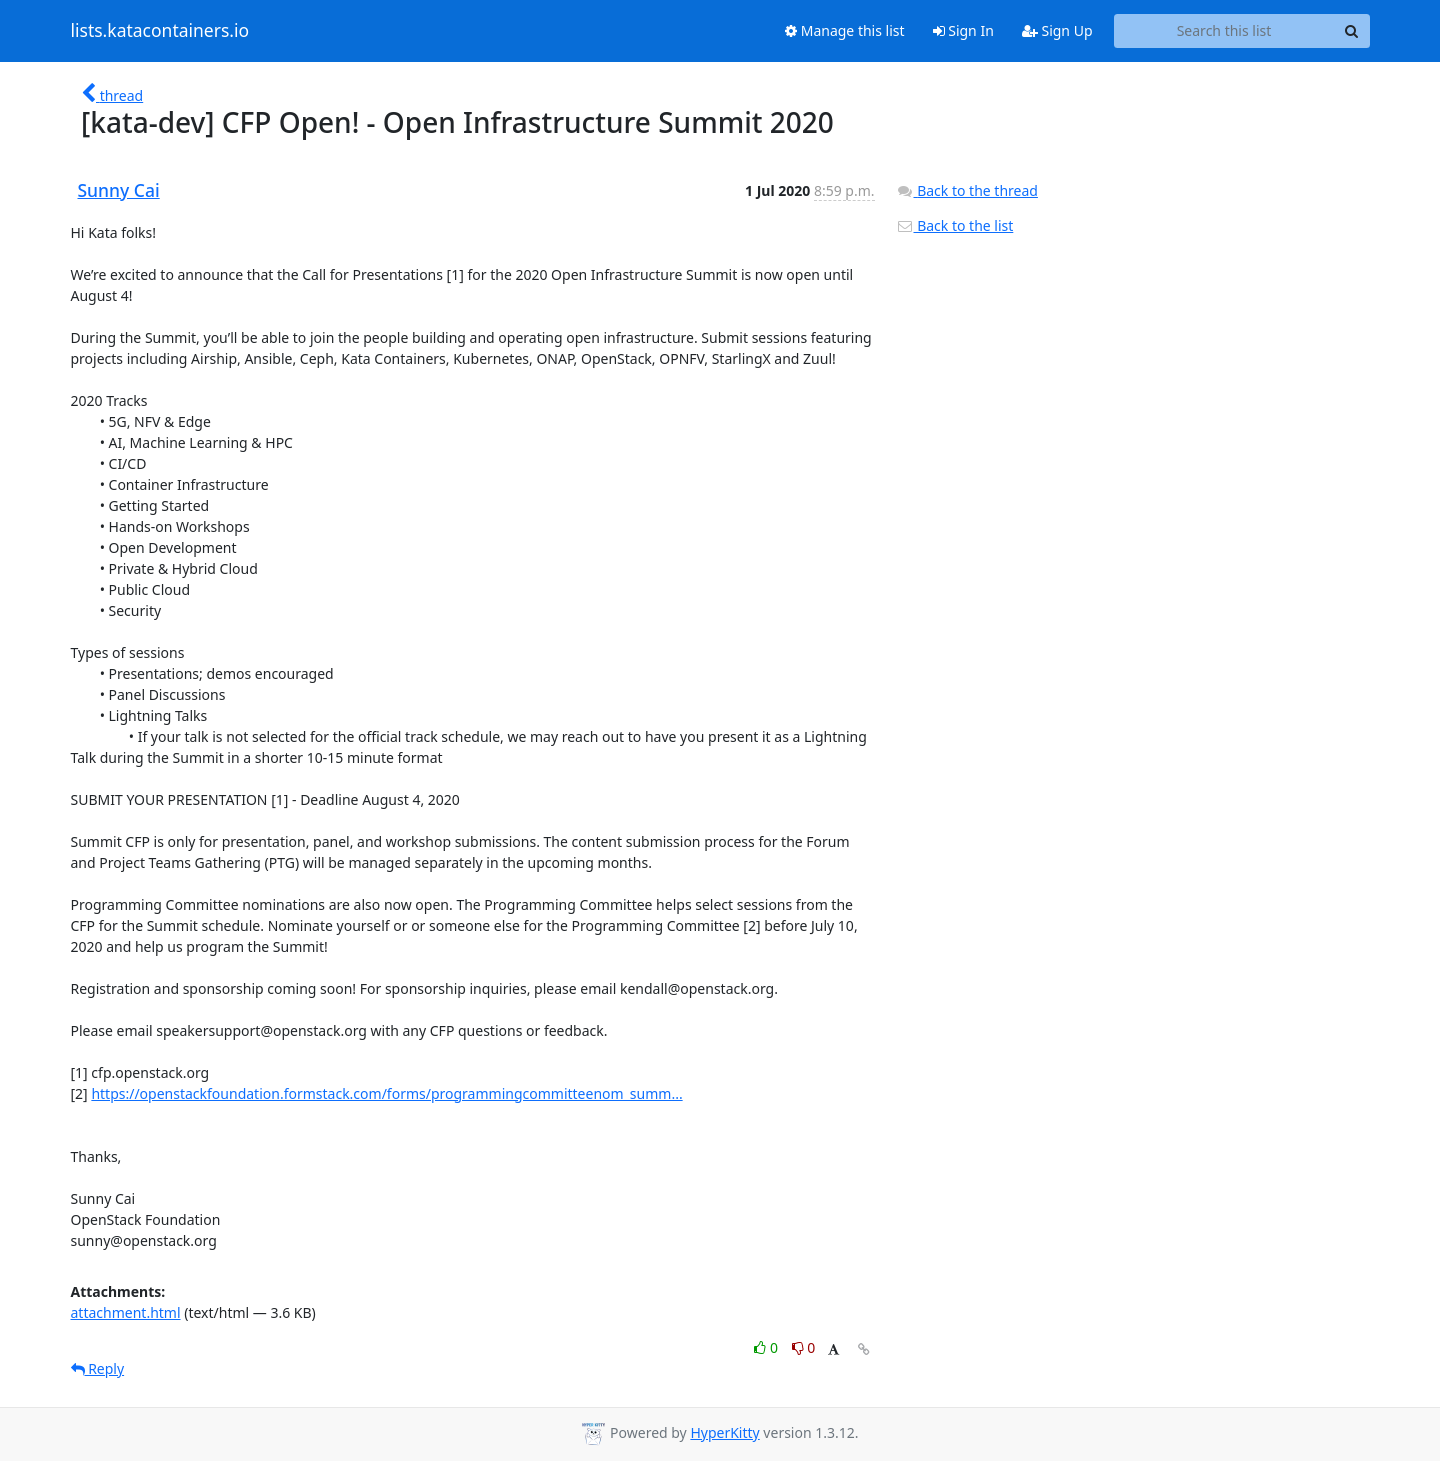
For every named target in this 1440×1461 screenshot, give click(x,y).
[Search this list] (1224, 31)
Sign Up (1057, 30)
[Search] (1352, 31)
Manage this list (845, 30)
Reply (98, 1368)
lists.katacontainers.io (160, 31)
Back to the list (955, 225)
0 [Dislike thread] (804, 1347)
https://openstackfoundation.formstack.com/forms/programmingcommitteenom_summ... (386, 1093)
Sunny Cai (119, 190)
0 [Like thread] (767, 1347)
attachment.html (126, 1312)
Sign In (963, 30)
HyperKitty (724, 1432)
